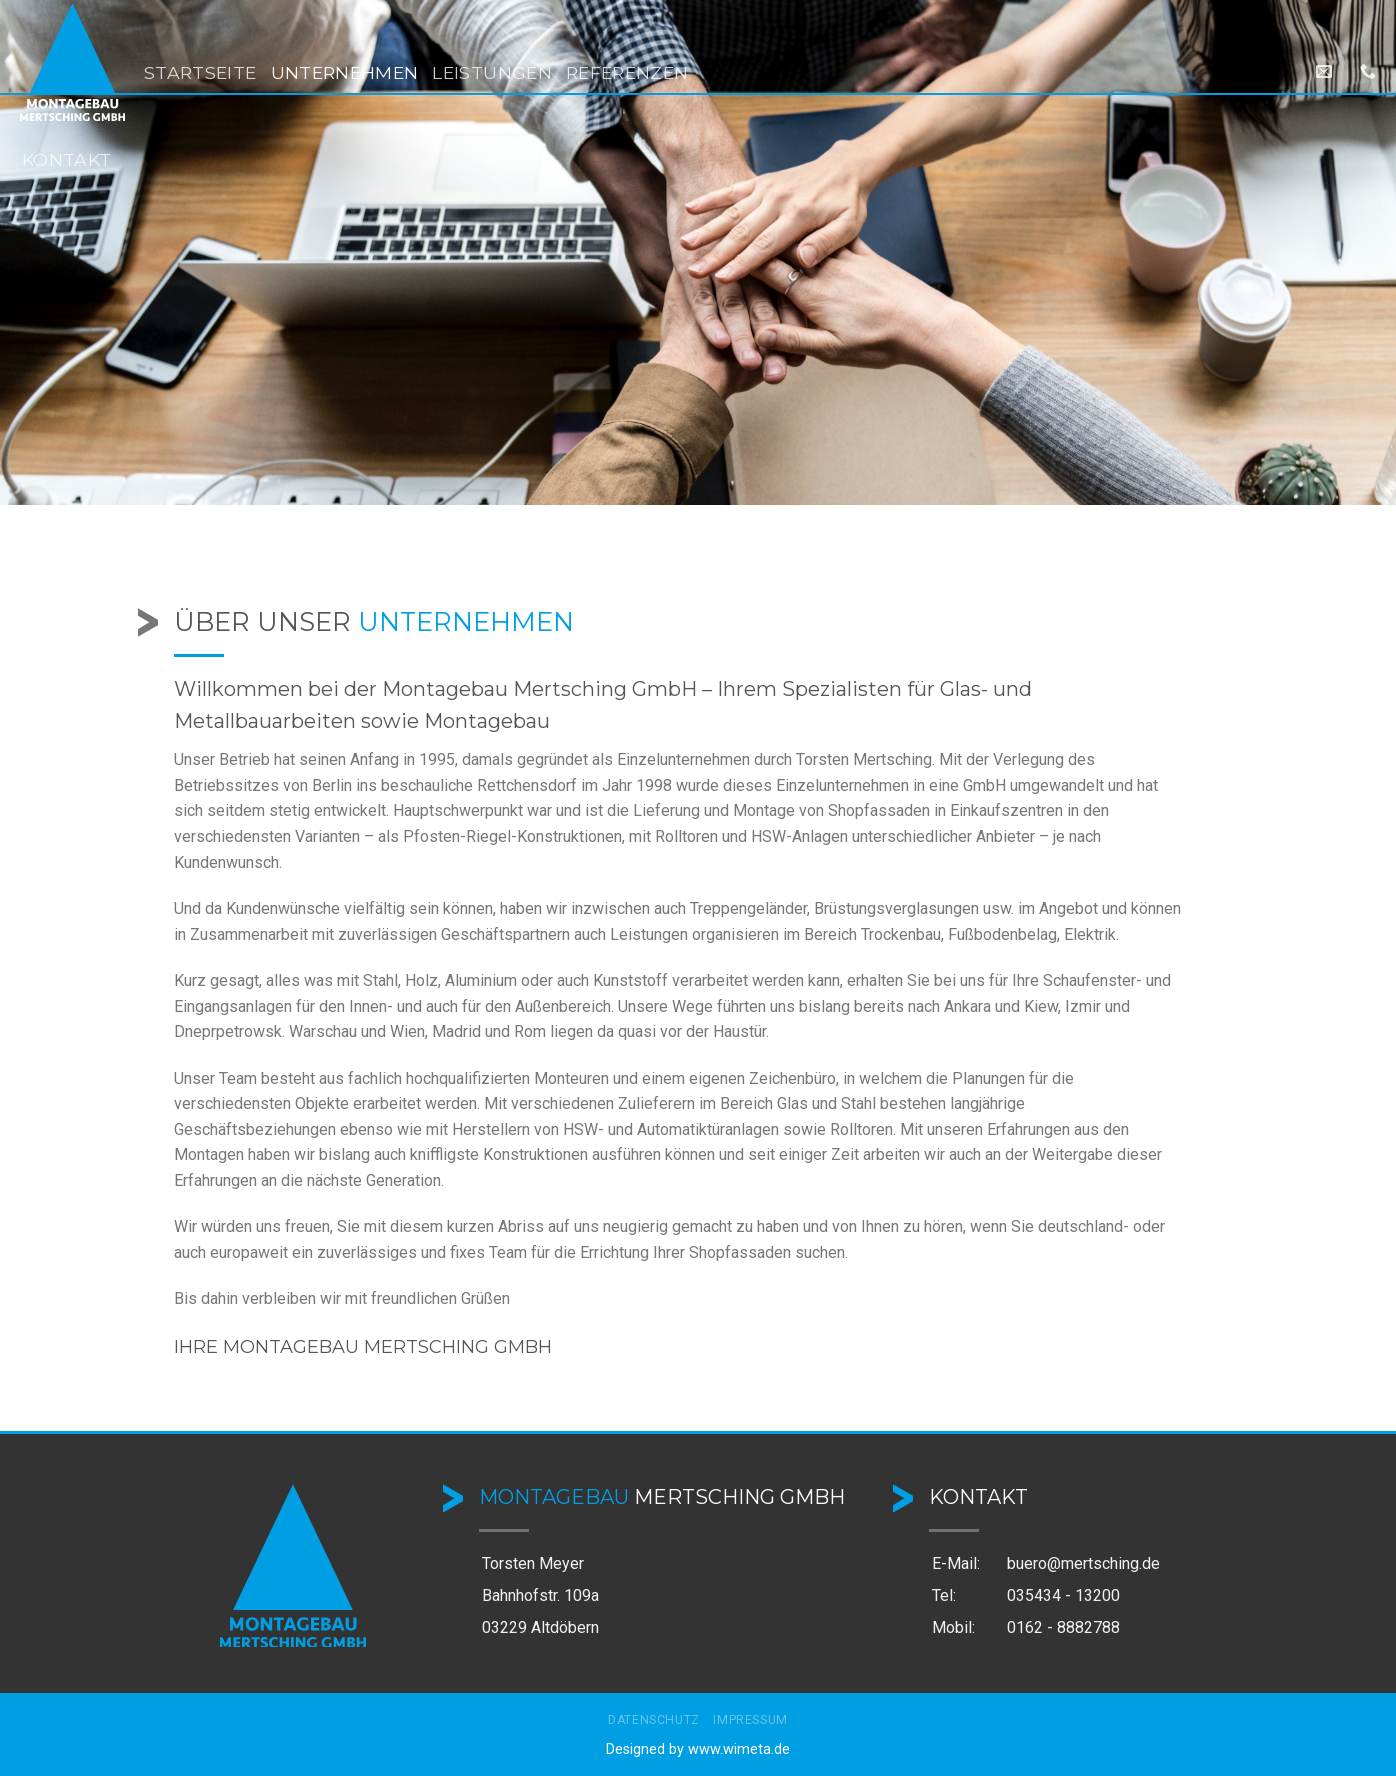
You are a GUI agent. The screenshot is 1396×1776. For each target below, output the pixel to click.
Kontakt (66, 159)
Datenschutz (654, 1720)
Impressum (750, 1720)
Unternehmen (345, 72)
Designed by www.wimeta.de (698, 1749)
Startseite (200, 72)
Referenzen (627, 72)
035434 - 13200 (1063, 1595)
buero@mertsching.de (1083, 1563)
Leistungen (492, 72)
